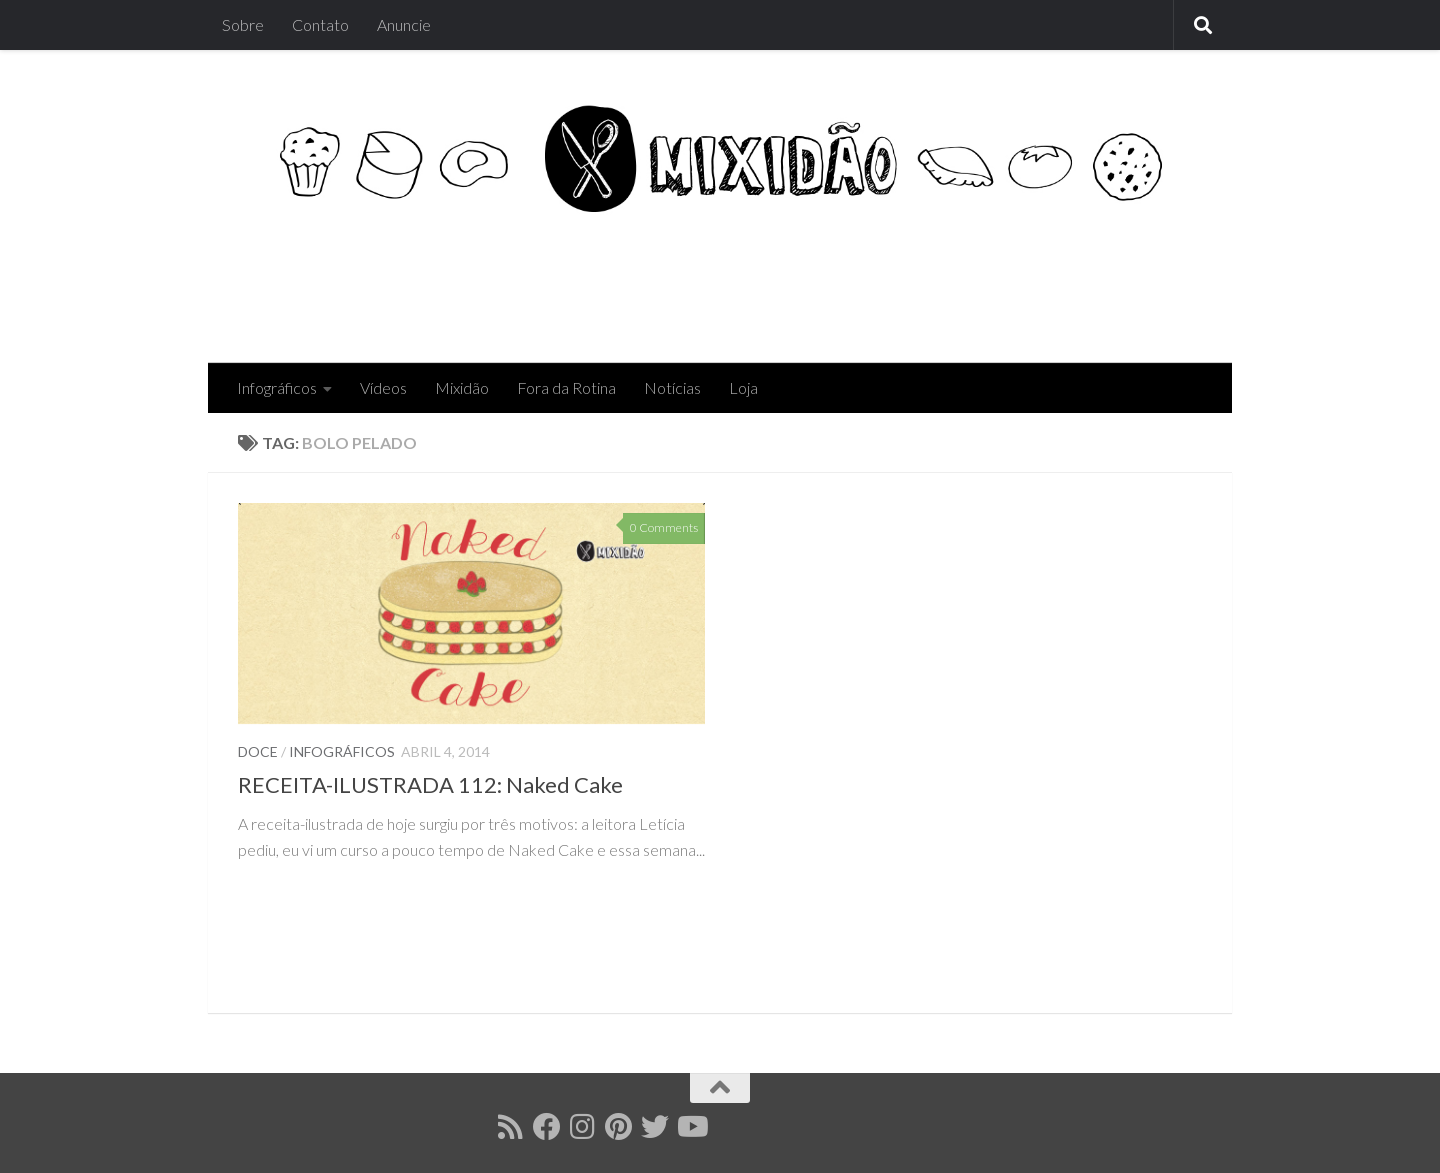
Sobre (243, 24)
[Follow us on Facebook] (547, 1127)
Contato (320, 24)
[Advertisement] (838, 282)
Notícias (672, 387)
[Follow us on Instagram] (583, 1127)
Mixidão (462, 387)
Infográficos (277, 387)
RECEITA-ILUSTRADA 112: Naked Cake (430, 784)
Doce (258, 751)
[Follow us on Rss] (511, 1127)
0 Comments (664, 527)
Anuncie (404, 24)
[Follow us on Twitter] (655, 1127)
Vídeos (383, 387)
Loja (743, 387)
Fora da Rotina (566, 387)
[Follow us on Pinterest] (619, 1127)
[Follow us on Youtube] (691, 1127)
